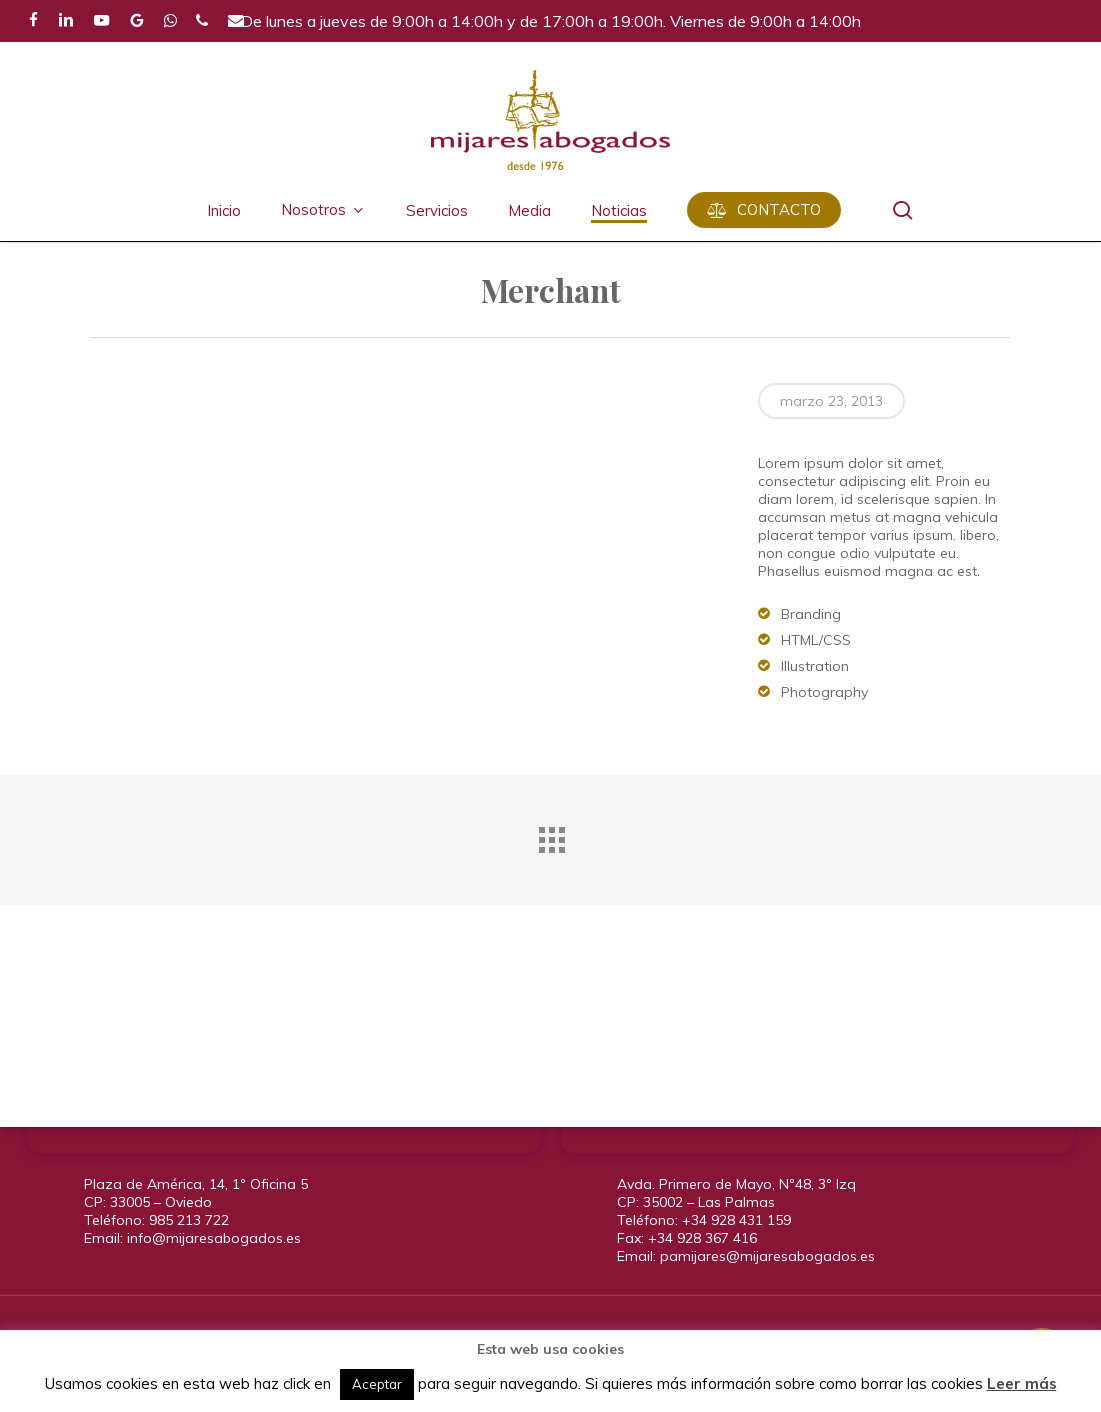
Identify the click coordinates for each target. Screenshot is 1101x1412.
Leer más (1022, 1383)
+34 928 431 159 (736, 1220)
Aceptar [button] (377, 1384)
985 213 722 (189, 1220)
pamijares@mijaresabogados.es (767, 1256)
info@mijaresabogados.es (214, 1238)
